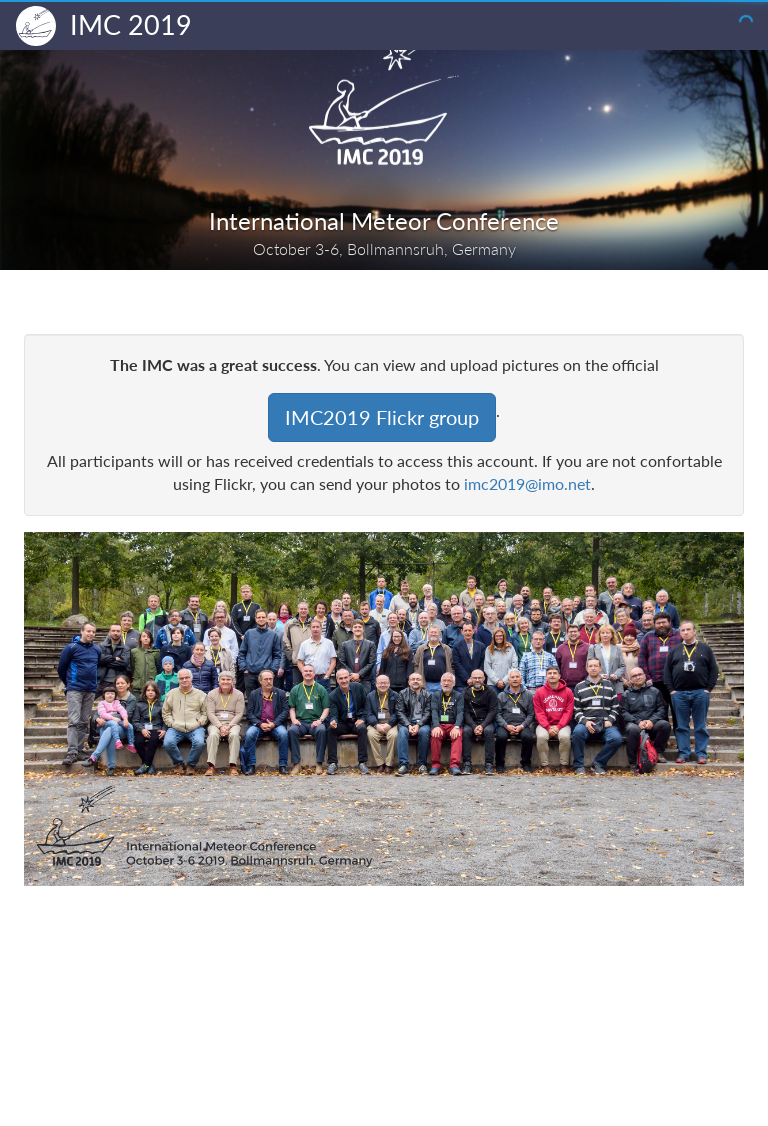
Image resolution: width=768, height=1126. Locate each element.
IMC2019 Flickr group (382, 417)
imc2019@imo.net (527, 483)
